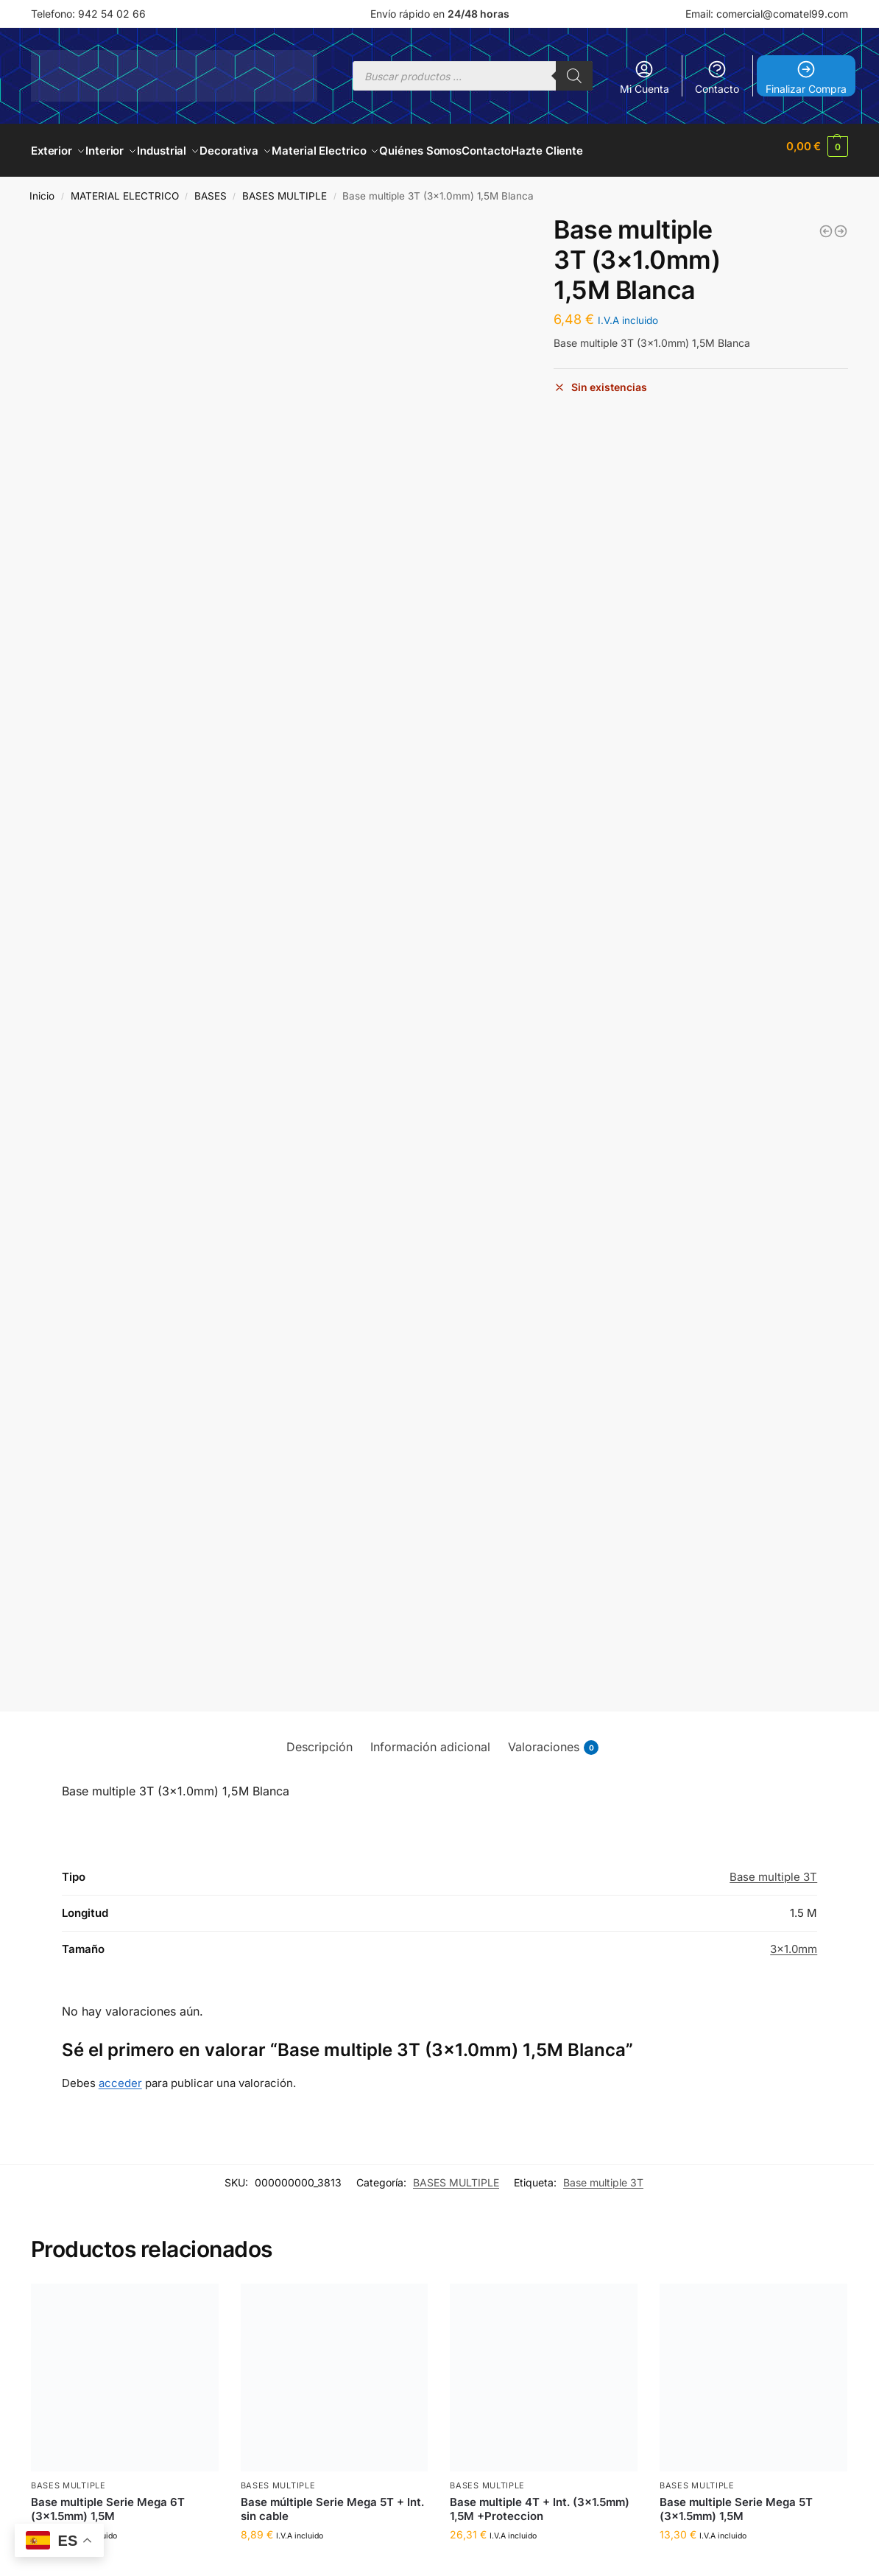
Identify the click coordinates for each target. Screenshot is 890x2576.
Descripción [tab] (319, 1738)
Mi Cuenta (644, 77)
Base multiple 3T (773, 1869)
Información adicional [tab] (430, 1738)
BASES (210, 188)
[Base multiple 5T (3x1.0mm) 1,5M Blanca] (840, 223)
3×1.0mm (793, 1941)
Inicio (41, 188)
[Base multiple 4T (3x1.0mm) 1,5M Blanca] (826, 223)
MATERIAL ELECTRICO (125, 188)
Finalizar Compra (806, 77)
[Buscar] (574, 76)
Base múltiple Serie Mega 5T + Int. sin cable (332, 2500)
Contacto (717, 77)
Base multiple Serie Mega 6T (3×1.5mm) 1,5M (108, 2500)
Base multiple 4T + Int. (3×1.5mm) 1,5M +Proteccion (539, 2500)
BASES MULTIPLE (284, 188)
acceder (120, 2075)
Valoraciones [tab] (553, 1739)
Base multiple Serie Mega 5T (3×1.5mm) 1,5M (736, 2500)
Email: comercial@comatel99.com (766, 13)
